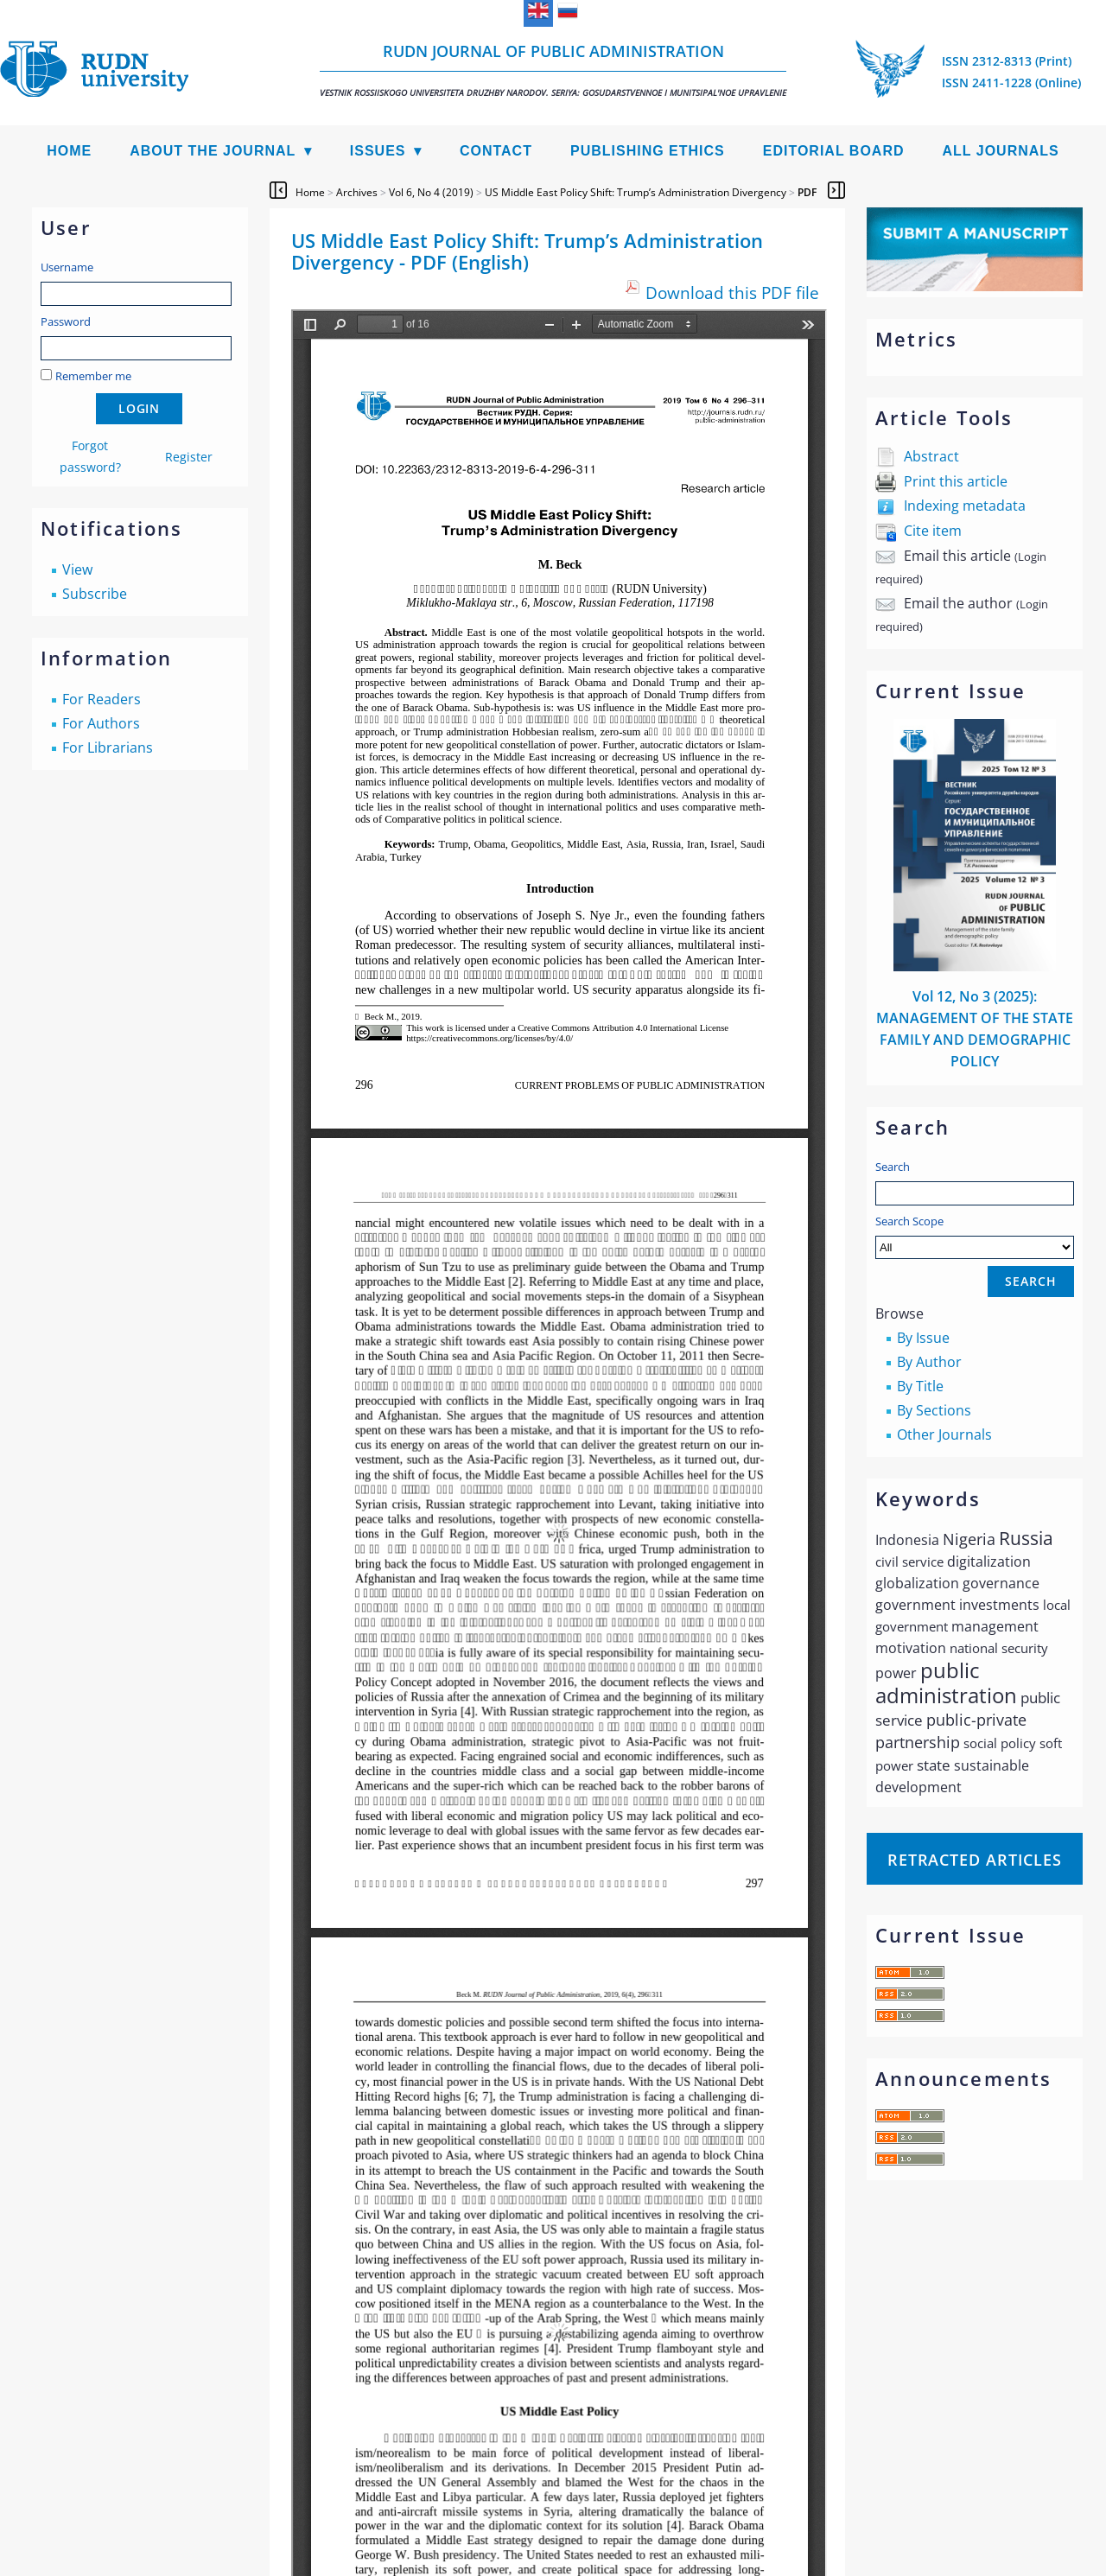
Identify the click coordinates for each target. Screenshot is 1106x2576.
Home (69, 150)
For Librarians (107, 747)
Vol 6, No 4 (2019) (431, 192)
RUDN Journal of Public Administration (553, 70)
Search (892, 1166)
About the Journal (213, 150)
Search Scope (974, 1236)
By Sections (934, 1410)
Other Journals (944, 1434)
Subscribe (94, 593)
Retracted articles (974, 1859)
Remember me (93, 376)
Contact (496, 150)
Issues (378, 150)
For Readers (101, 699)
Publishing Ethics (647, 150)
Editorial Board (834, 150)
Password (66, 321)
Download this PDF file (732, 292)
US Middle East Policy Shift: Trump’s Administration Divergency (635, 192)
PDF (807, 192)
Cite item (933, 530)
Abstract (931, 456)
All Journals (1001, 150)
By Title (920, 1386)
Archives (357, 192)
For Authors (101, 723)
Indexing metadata (965, 505)
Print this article (955, 481)
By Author (929, 1361)
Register (189, 456)
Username (67, 267)
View (77, 569)
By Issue (923, 1337)
